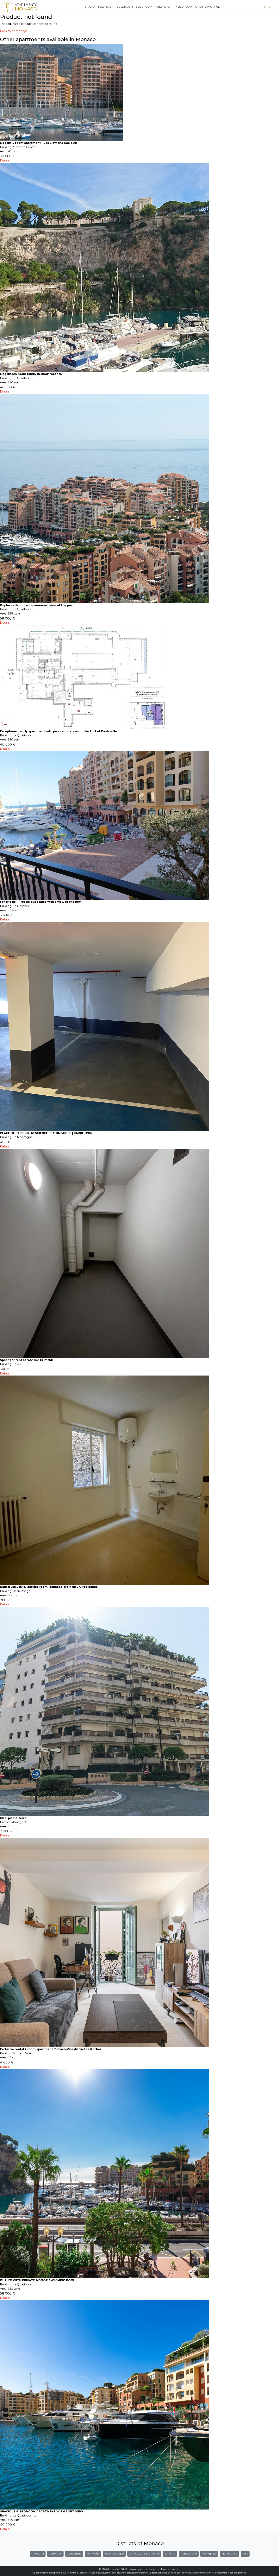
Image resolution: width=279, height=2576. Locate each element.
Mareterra (37, 2553)
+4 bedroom (183, 6)
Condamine (74, 2553)
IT (275, 6)
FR (265, 6)
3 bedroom (144, 6)
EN (270, 6)
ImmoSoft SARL (118, 2569)
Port (245, 2553)
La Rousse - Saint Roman (144, 2553)
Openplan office (207, 6)
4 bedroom (163, 6)
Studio (90, 6)
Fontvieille (93, 2553)
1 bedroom (106, 6)
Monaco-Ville (188, 2553)
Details (4, 160)
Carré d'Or (55, 2553)
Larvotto (170, 2553)
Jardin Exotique (114, 2553)
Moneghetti (209, 2553)
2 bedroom (125, 6)
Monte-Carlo (229, 2553)
